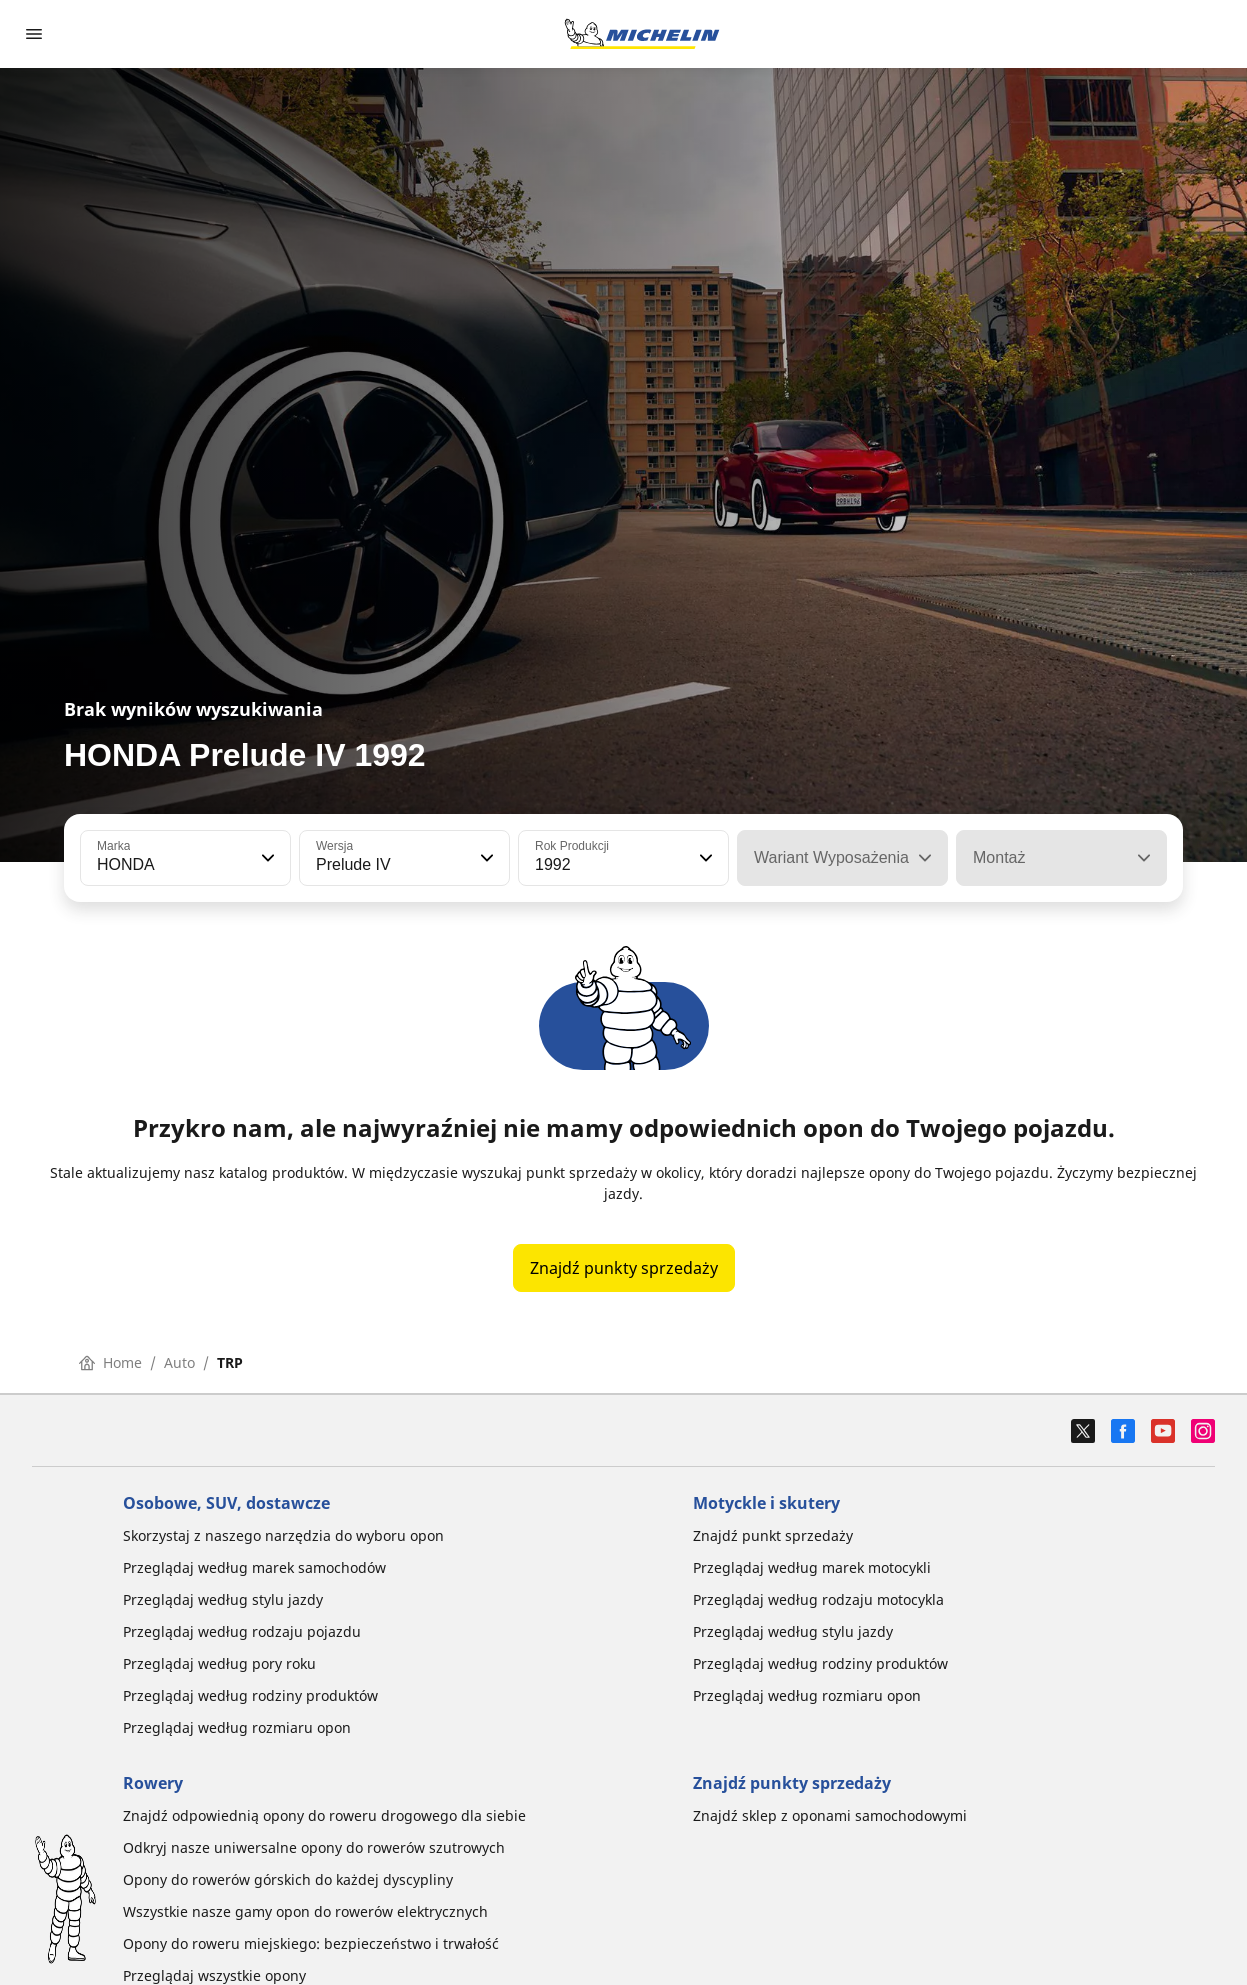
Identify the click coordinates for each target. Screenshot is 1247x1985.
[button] (266, 858)
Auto (179, 1362)
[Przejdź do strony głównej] (642, 34)
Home (110, 1362)
